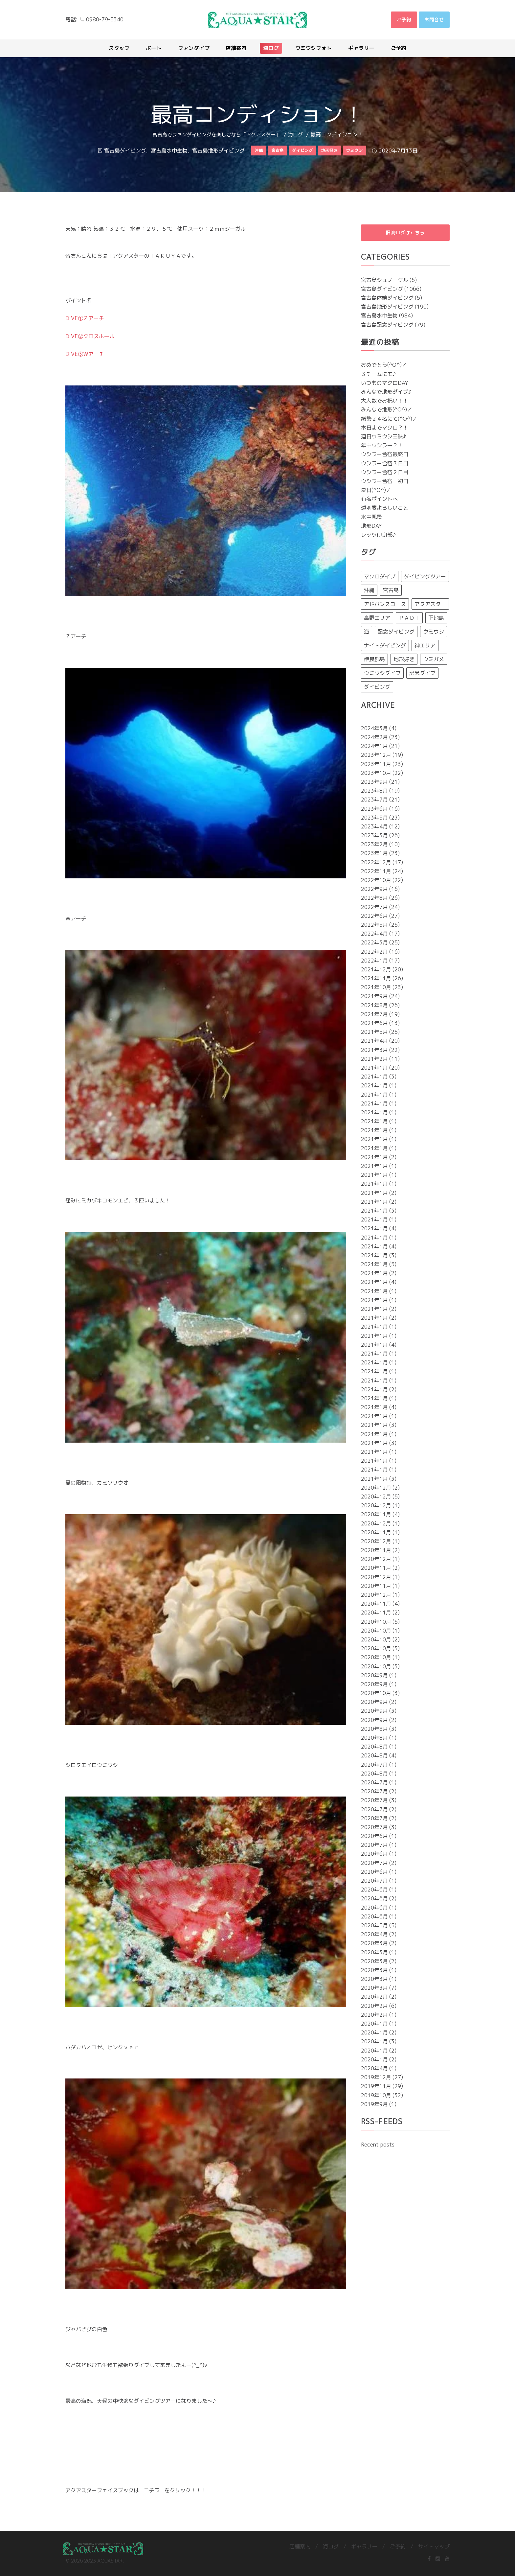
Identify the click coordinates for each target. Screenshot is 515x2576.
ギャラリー (364, 2546)
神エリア (425, 645)
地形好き (403, 659)
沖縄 (369, 590)
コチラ (152, 2490)
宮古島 (391, 590)
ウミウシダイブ (382, 673)
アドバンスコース (385, 604)
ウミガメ (433, 659)
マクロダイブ (379, 576)
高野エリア (377, 618)
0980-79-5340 (104, 19)
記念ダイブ (422, 673)
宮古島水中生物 (169, 150)
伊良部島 (374, 659)
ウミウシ (433, 632)
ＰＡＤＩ (409, 618)
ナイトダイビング (385, 645)
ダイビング (377, 687)
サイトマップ (434, 2546)
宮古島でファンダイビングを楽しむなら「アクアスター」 (216, 134)
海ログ (295, 134)
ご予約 (398, 2546)
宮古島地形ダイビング (218, 150)
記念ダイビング (396, 632)
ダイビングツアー (425, 576)
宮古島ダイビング (125, 150)
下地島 (436, 618)
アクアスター (430, 604)
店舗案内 (299, 2546)
